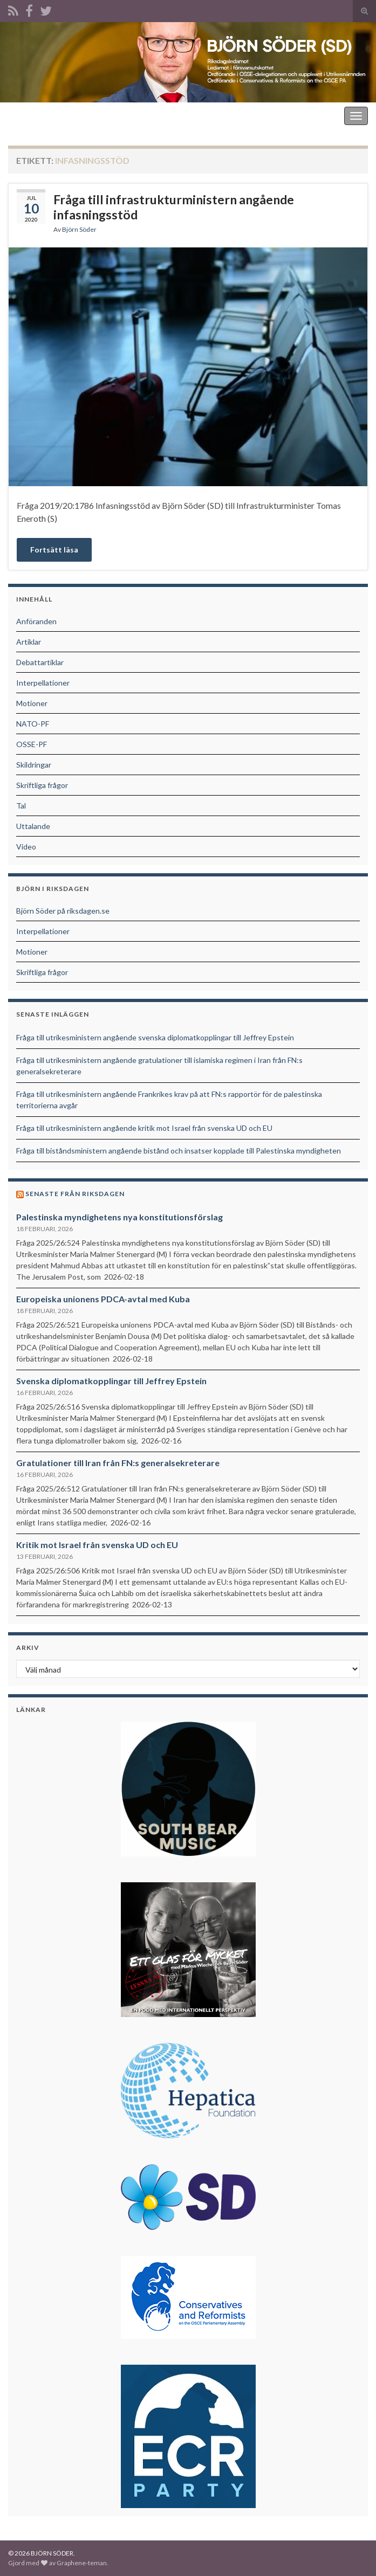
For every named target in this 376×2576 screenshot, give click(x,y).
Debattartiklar (40, 662)
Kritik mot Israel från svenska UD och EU (97, 1544)
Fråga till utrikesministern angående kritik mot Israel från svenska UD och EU (144, 1127)
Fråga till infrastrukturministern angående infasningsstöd (173, 207)
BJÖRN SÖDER (37, 116)
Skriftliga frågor (42, 785)
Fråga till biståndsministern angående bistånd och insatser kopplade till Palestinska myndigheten (178, 1150)
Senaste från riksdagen (75, 1194)
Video (26, 846)
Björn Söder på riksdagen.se (63, 910)
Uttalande (33, 826)
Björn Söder (79, 229)
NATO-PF (32, 723)
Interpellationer (43, 682)
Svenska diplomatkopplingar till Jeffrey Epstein (111, 1381)
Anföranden (36, 621)
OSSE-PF (31, 744)
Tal (21, 805)
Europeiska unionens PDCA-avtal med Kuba (103, 1299)
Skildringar (33, 764)
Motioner (31, 703)
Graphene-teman (82, 2563)
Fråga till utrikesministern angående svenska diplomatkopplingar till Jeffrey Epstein (155, 1037)
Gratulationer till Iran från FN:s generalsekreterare (118, 1463)
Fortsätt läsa (54, 549)
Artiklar (28, 641)
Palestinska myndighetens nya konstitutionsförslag (119, 1217)
